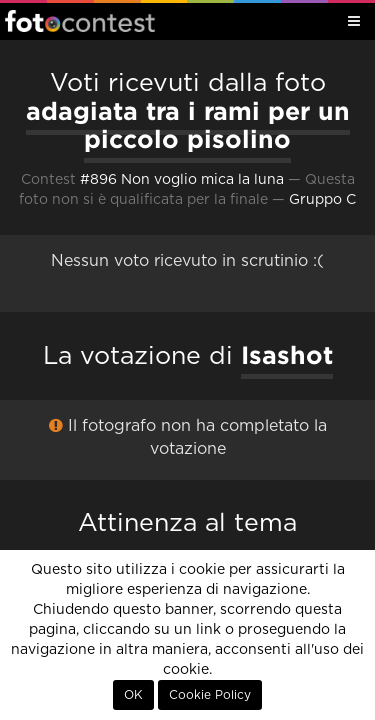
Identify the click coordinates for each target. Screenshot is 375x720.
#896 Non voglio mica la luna (182, 180)
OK (133, 695)
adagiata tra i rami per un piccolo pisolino (188, 125)
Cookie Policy (210, 695)
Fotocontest (80, 21)
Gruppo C (322, 200)
